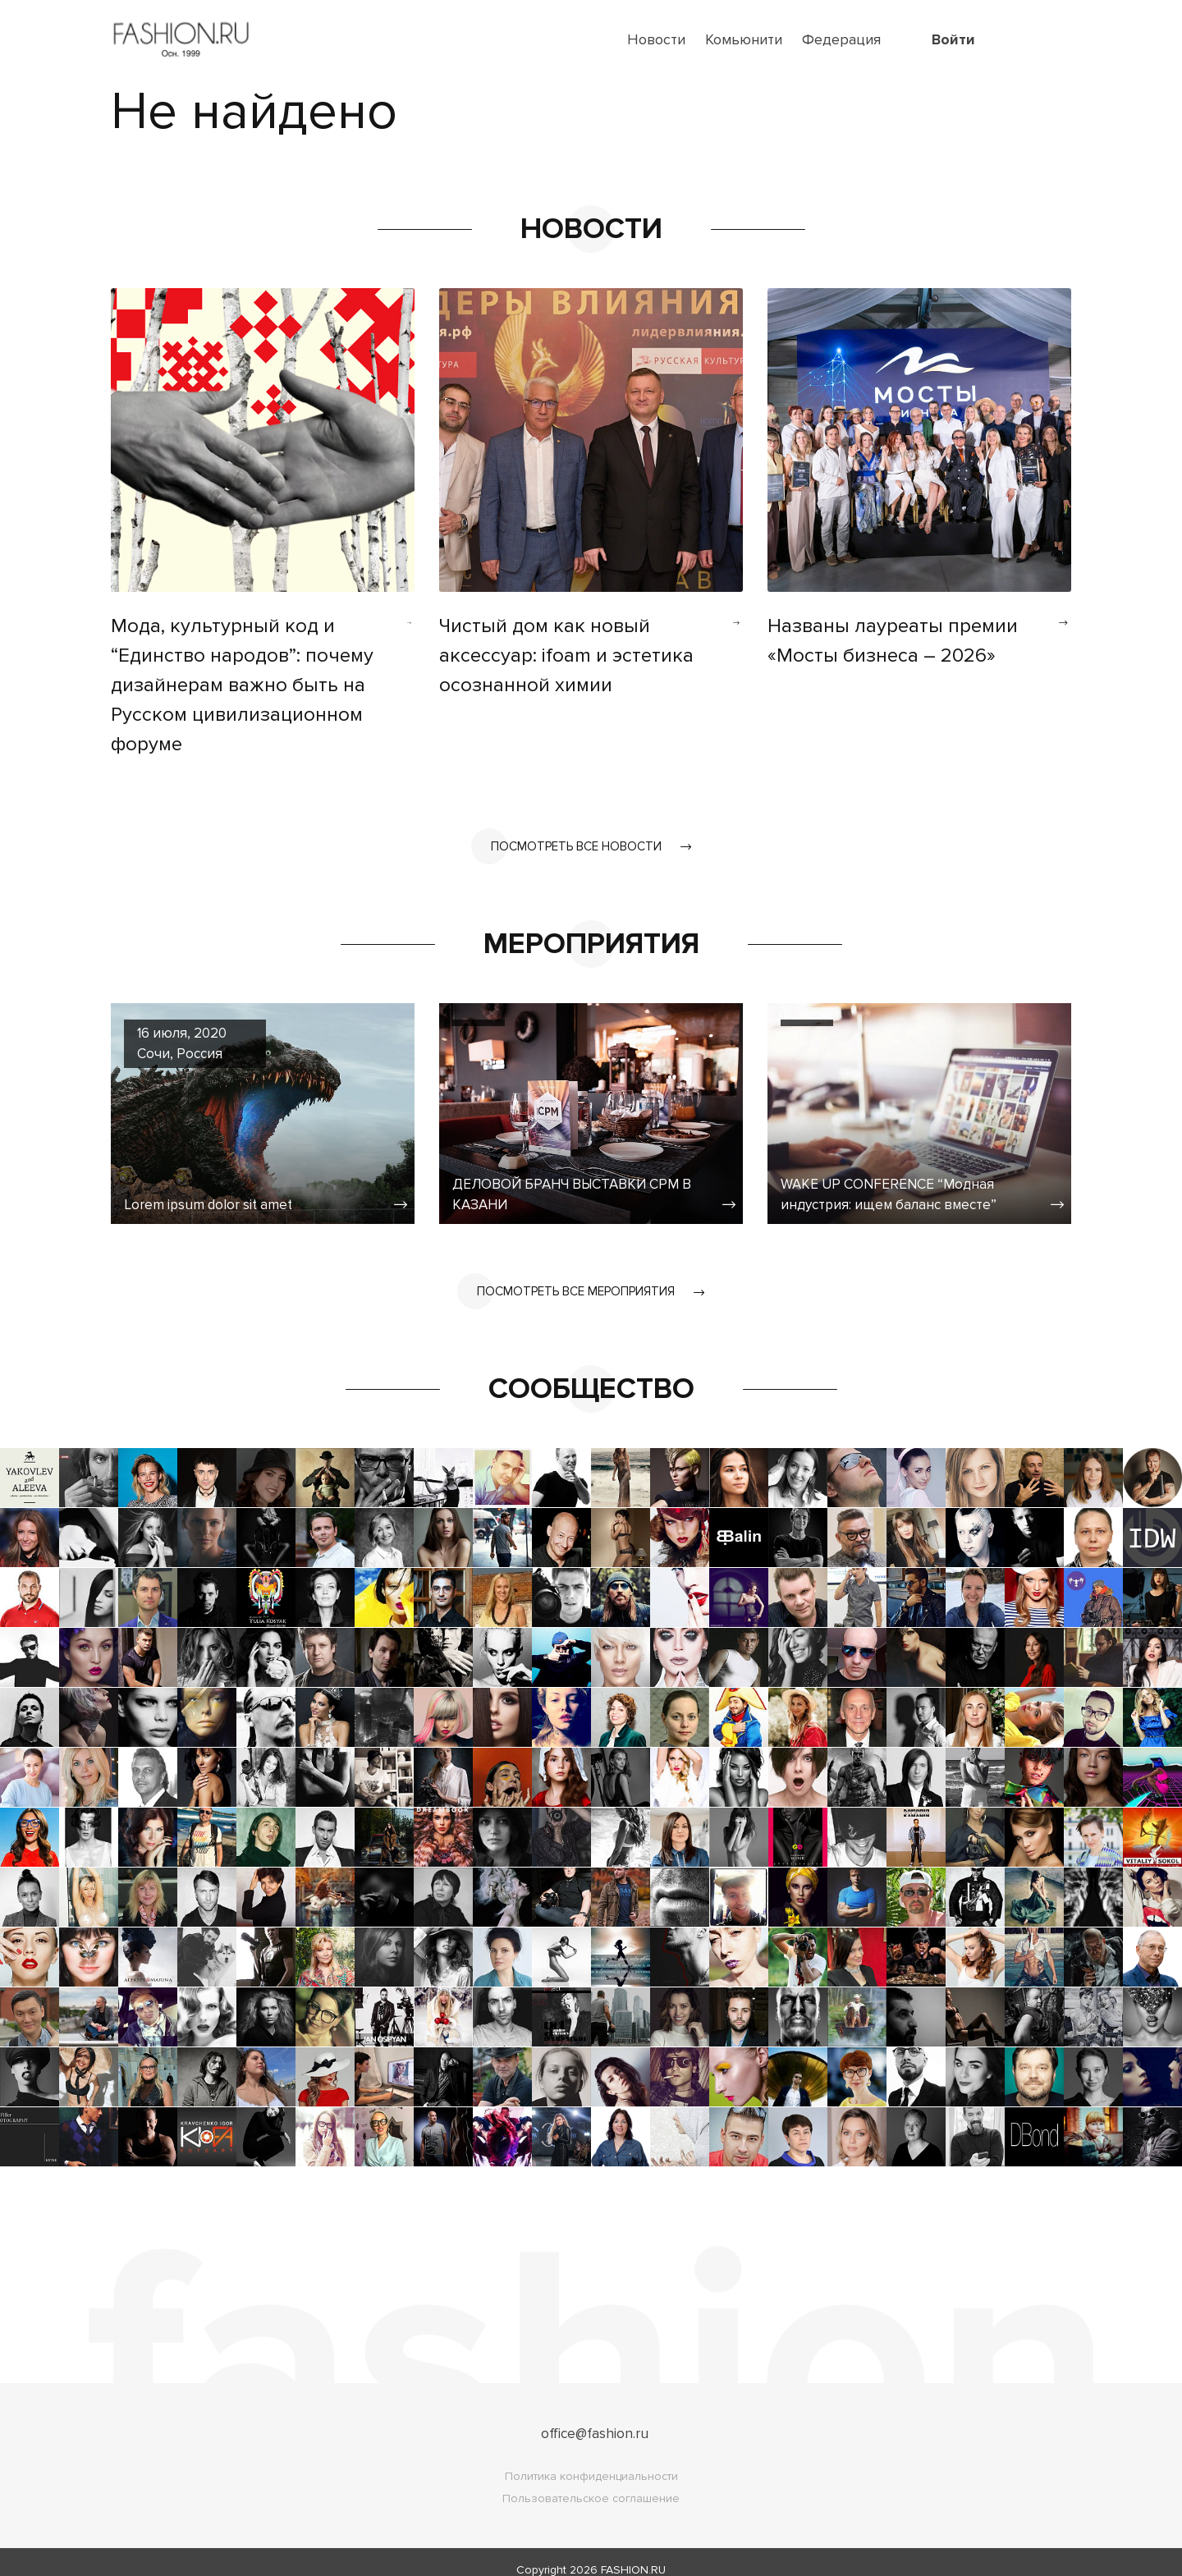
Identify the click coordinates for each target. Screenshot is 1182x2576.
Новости (656, 39)
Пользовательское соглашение (591, 2483)
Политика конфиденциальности (591, 2461)
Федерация (841, 39)
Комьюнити (743, 39)
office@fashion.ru (594, 2418)
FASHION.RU (633, 2554)
